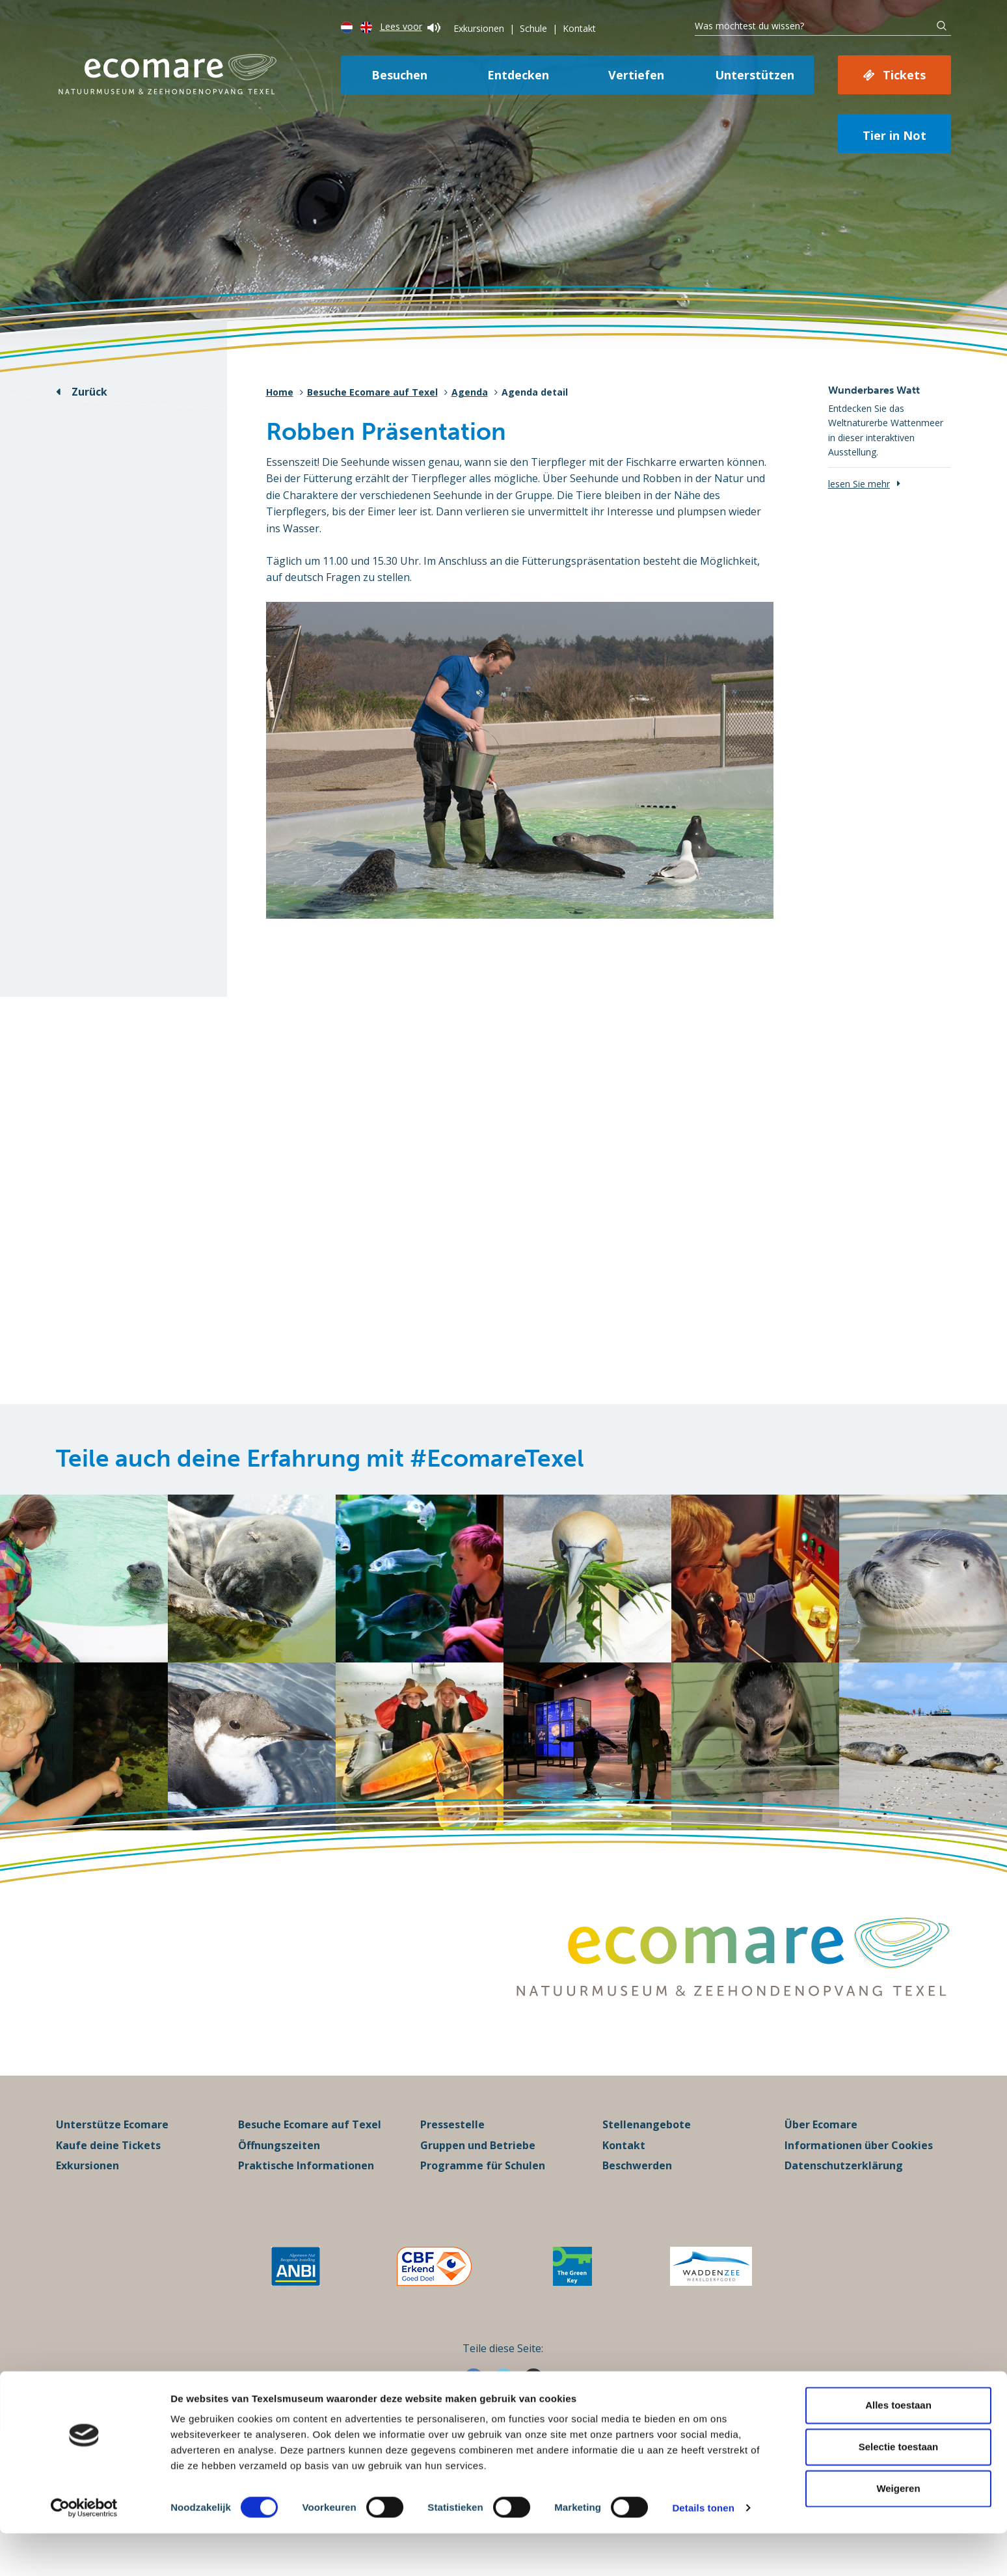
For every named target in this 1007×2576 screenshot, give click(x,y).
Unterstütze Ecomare (112, 2143)
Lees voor (410, 26)
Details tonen (703, 2550)
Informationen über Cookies (859, 2163)
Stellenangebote (646, 2143)
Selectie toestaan (899, 2489)
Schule (533, 28)
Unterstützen (754, 75)
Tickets (904, 75)
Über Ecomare (821, 2143)
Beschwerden (637, 2184)
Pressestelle (452, 2143)
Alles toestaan (898, 2447)
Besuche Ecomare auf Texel (372, 392)
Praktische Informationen (306, 2184)
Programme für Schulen (482, 2184)
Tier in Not (894, 135)
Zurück (89, 392)
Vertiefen (636, 75)
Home (279, 392)
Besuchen (399, 75)
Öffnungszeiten (279, 2163)
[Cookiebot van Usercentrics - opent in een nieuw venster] (84, 2550)
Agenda (469, 392)
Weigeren (898, 2530)
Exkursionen (478, 28)
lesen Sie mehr (859, 484)
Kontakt (579, 28)
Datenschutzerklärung (844, 2184)
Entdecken (518, 75)
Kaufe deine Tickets (108, 2163)
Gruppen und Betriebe (477, 2163)
